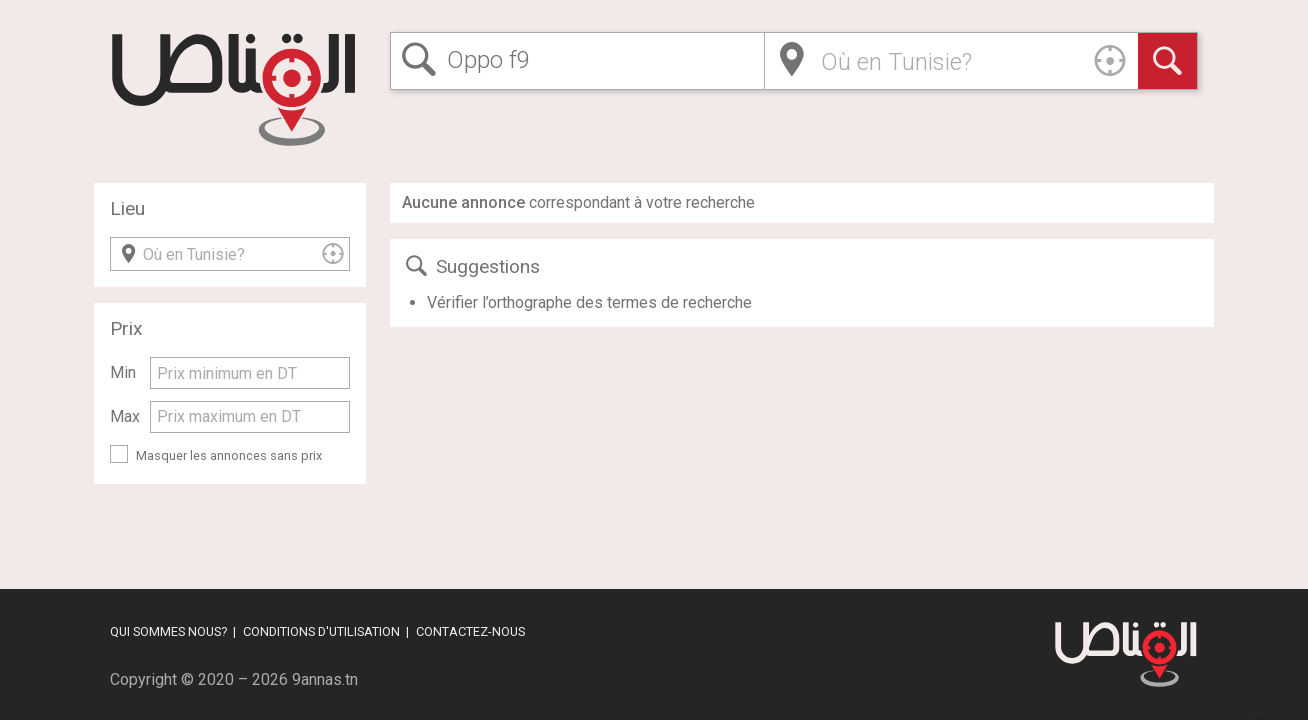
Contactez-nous (470, 631)
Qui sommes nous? (168, 631)
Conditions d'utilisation (321, 631)
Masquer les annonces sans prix (229, 455)
